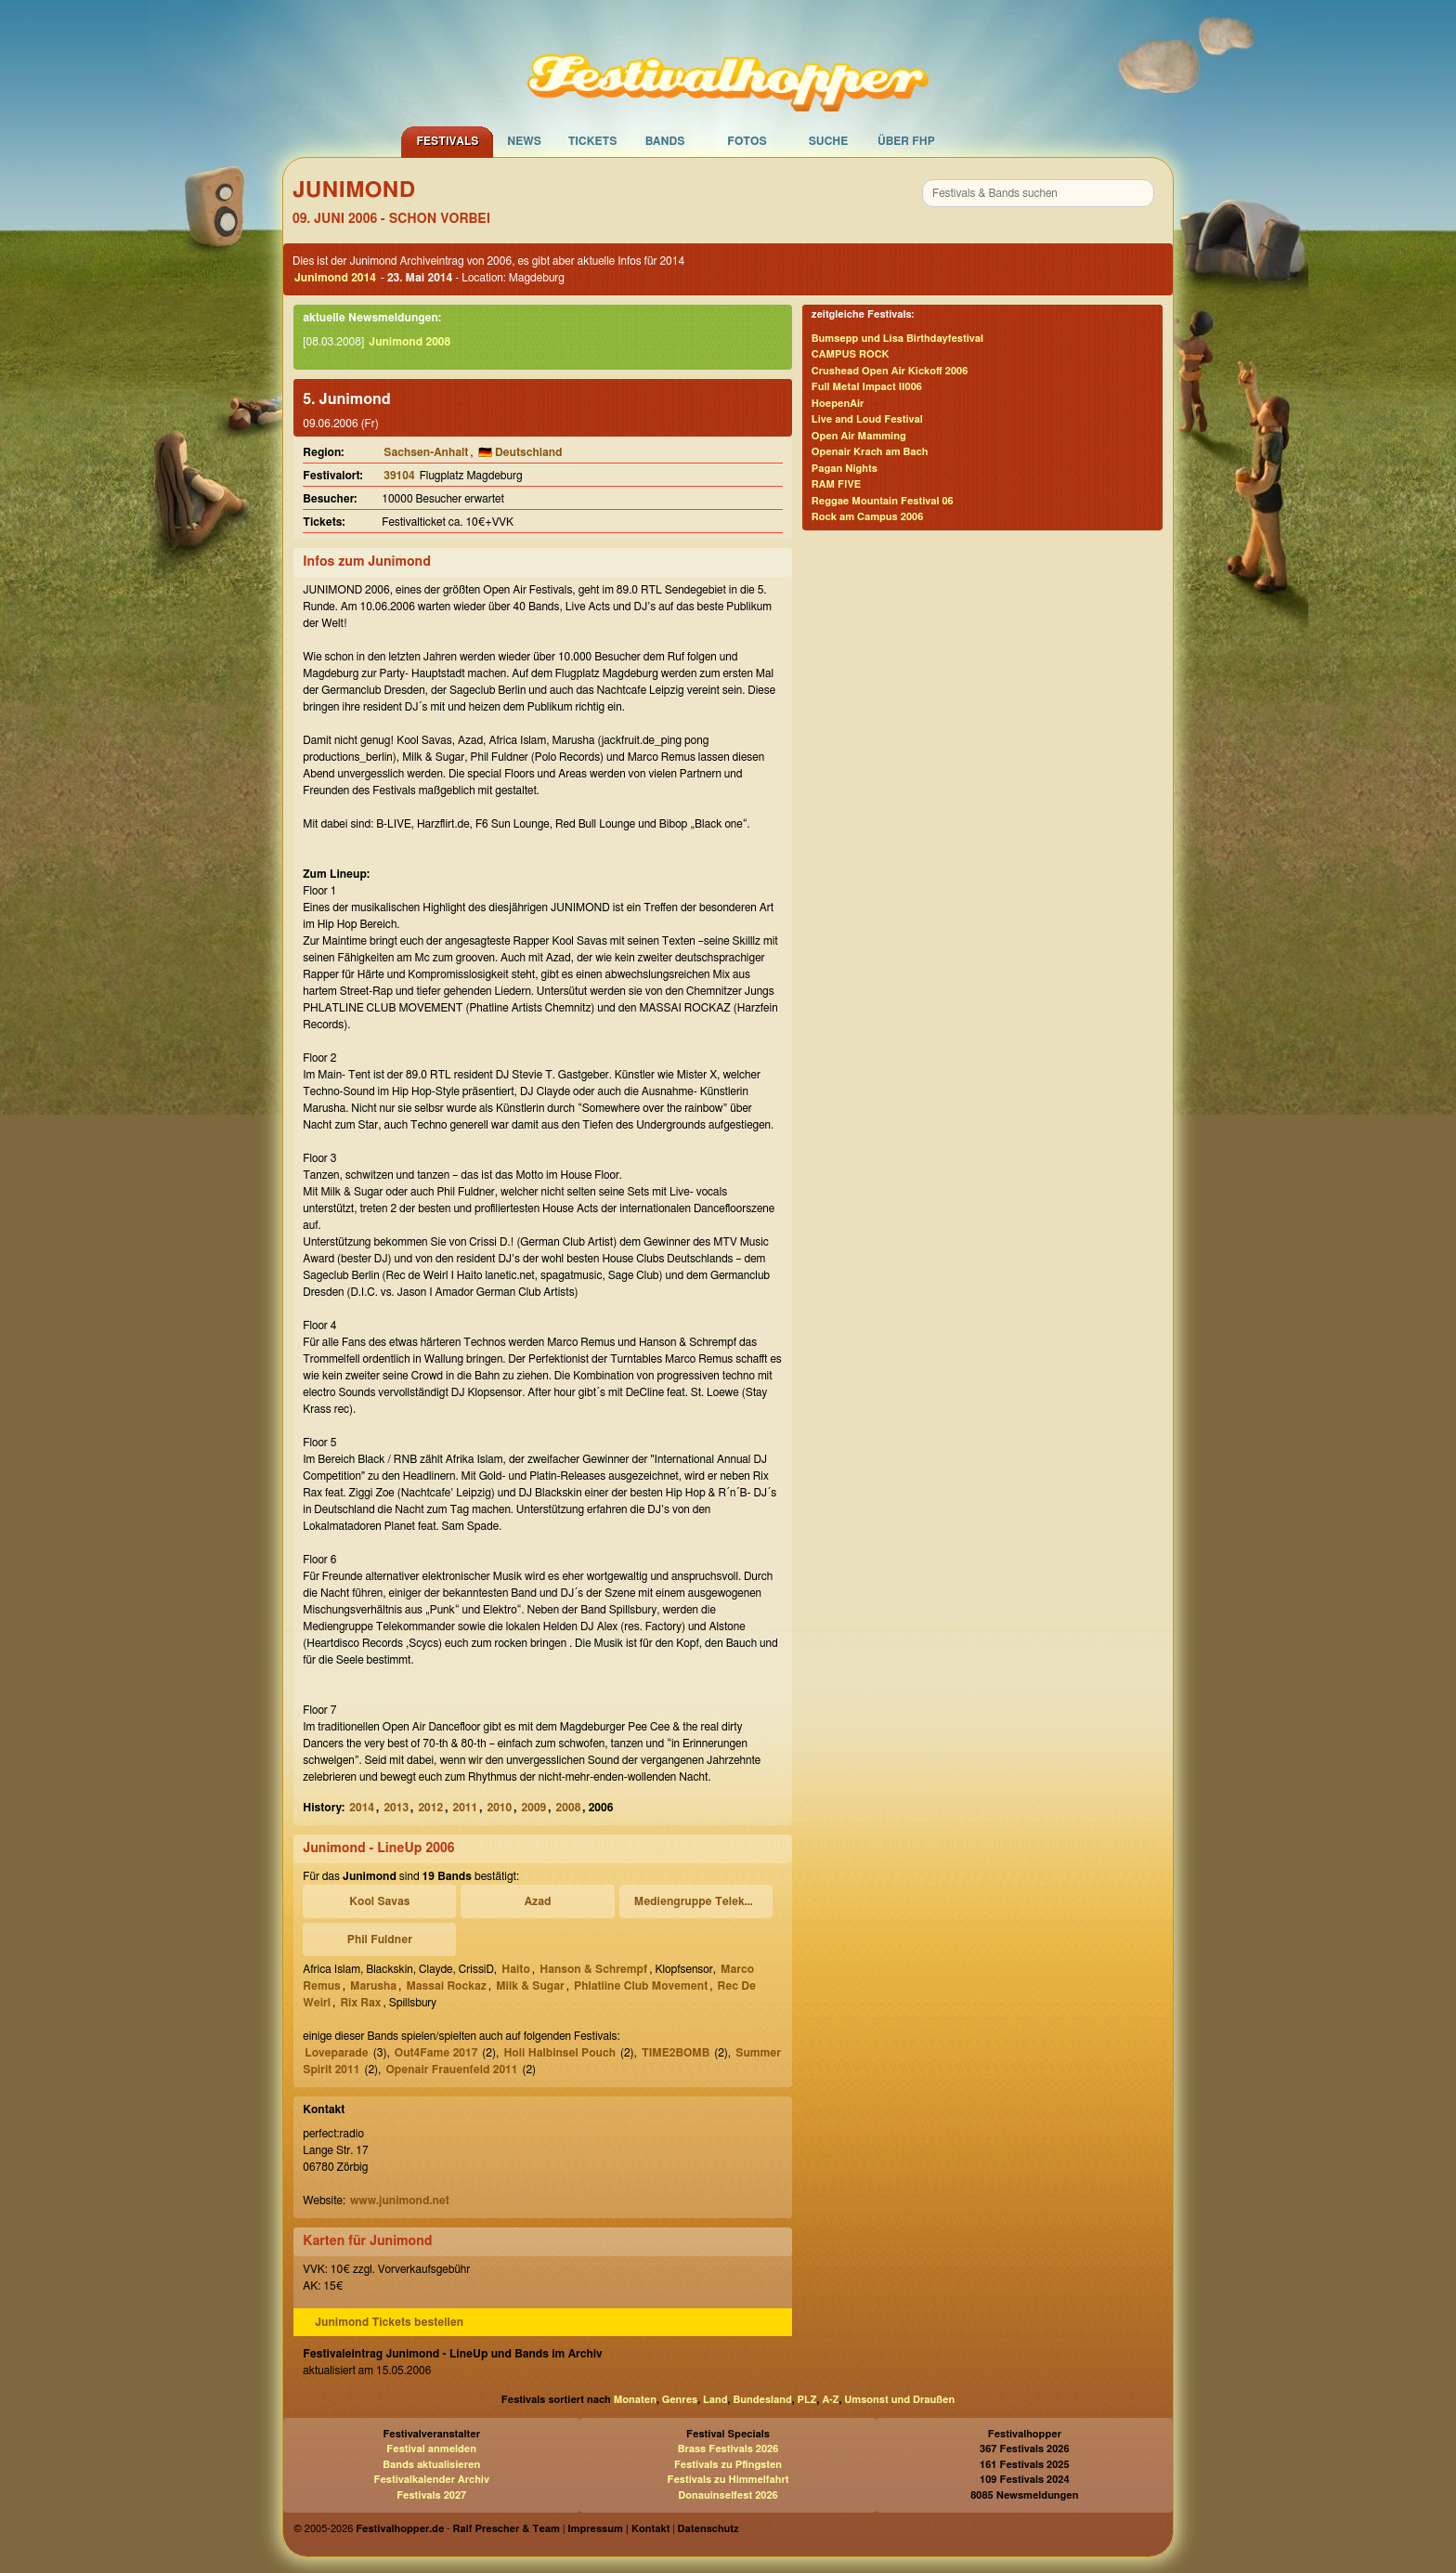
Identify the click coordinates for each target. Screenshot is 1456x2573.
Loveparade (337, 2052)
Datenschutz (708, 2529)
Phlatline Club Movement (641, 1986)
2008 (568, 1807)
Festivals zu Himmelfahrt (727, 2480)
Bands (665, 141)
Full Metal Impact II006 (867, 387)
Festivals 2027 (431, 2495)
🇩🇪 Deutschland (520, 452)
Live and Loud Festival (867, 419)
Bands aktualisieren (431, 2465)
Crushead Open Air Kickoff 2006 (890, 371)
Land (715, 2400)
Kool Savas (379, 1901)
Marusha (373, 1986)
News (524, 141)
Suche (829, 141)
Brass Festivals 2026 (728, 2449)
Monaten (635, 2400)
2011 (464, 1807)
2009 (534, 1807)
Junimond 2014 (335, 277)
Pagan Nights (845, 469)
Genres (679, 2400)
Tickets (593, 141)
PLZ (807, 2400)
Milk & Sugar (530, 1986)
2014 (361, 1807)
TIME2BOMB (675, 2052)
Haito (515, 1969)
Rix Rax (360, 2002)
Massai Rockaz (446, 1986)
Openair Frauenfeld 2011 (451, 2069)
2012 (430, 1807)
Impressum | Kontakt (618, 2529)
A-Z (830, 2400)
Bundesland (762, 2400)
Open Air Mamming (859, 436)
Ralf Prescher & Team (506, 2529)
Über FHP (906, 141)
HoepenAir (838, 403)
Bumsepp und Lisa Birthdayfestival (897, 338)
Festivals (447, 141)
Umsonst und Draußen (899, 2400)
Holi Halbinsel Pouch (559, 2052)
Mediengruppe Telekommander (698, 1901)
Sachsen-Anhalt (426, 452)
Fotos (746, 141)
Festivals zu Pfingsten (728, 2465)
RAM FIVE (836, 484)
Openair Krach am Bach (870, 452)
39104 (399, 475)
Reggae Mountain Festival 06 (883, 501)
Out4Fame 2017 (436, 2052)
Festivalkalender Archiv (430, 2480)
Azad (538, 1901)
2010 (500, 1807)
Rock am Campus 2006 (867, 517)
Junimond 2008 (409, 341)
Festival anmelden (431, 2449)
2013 (396, 1807)
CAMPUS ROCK (851, 354)
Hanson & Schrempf (593, 1969)
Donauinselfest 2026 (727, 2495)
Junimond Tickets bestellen (389, 2322)
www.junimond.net (399, 2200)
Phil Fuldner (379, 1939)
